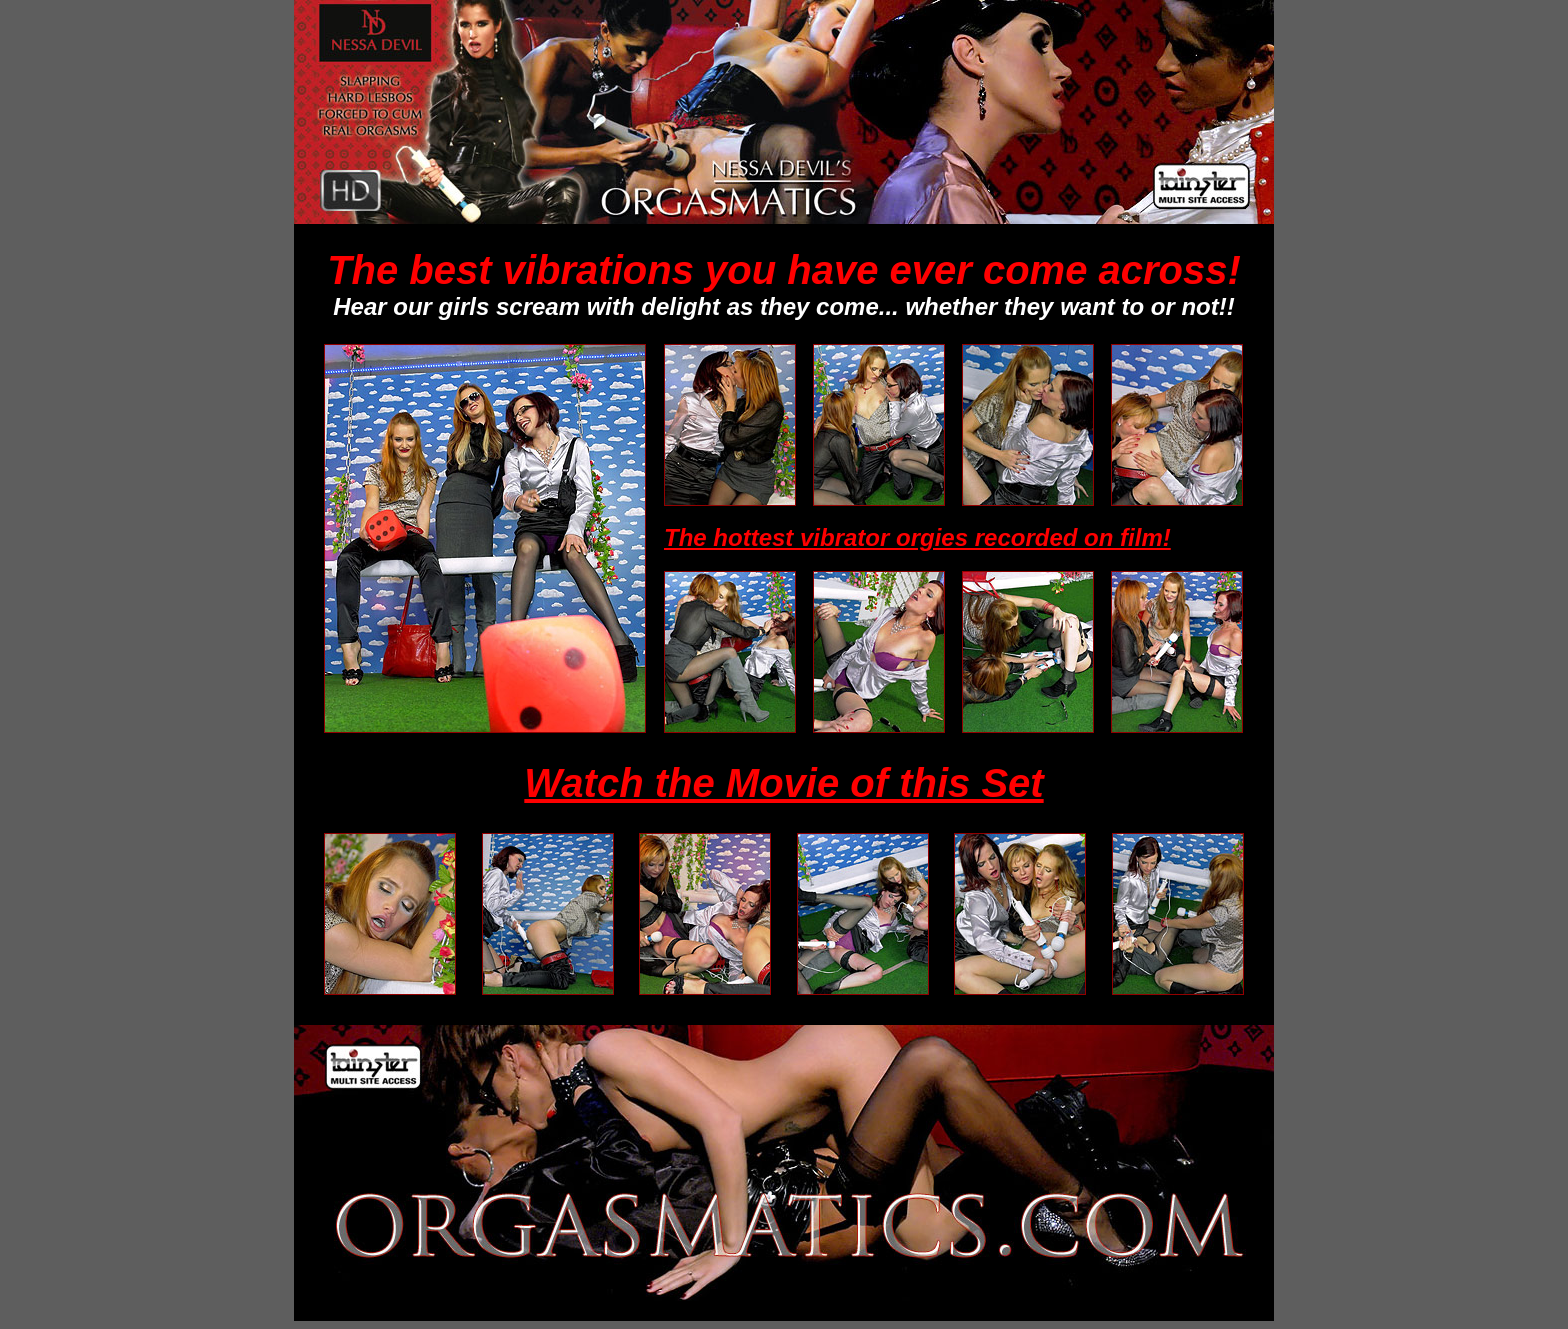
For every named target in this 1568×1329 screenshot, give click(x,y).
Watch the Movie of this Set (783, 783)
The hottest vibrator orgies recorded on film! (917, 537)
